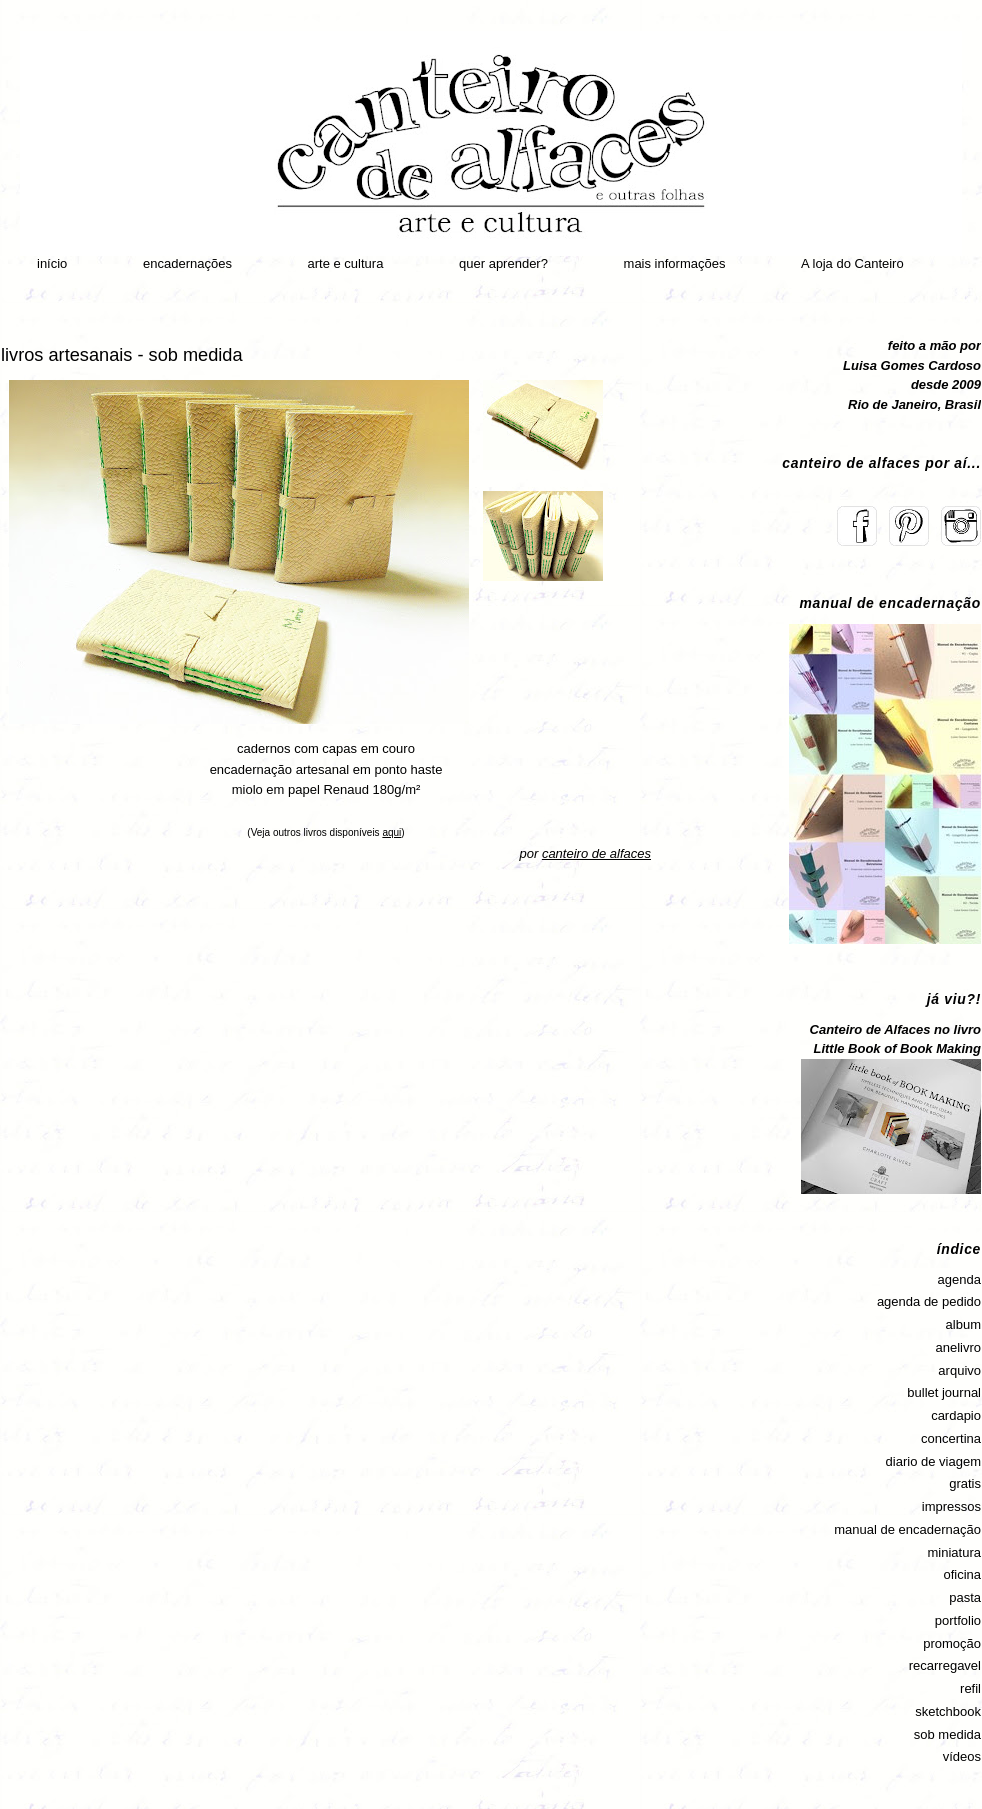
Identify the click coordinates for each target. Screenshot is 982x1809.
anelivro (958, 1347)
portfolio (958, 1620)
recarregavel (945, 1665)
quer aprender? (503, 263)
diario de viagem (933, 1461)
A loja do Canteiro (852, 263)
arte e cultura (346, 263)
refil (970, 1688)
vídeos (962, 1756)
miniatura (954, 1552)
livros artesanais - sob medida (122, 355)
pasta (965, 1597)
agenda (959, 1279)
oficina (962, 1574)
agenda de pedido (929, 1301)
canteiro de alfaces (596, 853)
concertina (951, 1438)
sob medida (947, 1734)
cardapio (956, 1415)
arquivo (959, 1370)
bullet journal (944, 1392)
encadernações (187, 263)
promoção (952, 1643)
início (52, 263)
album (963, 1324)
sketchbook (948, 1711)
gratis (965, 1483)
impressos (951, 1506)
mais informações (675, 263)
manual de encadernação (907, 1529)
